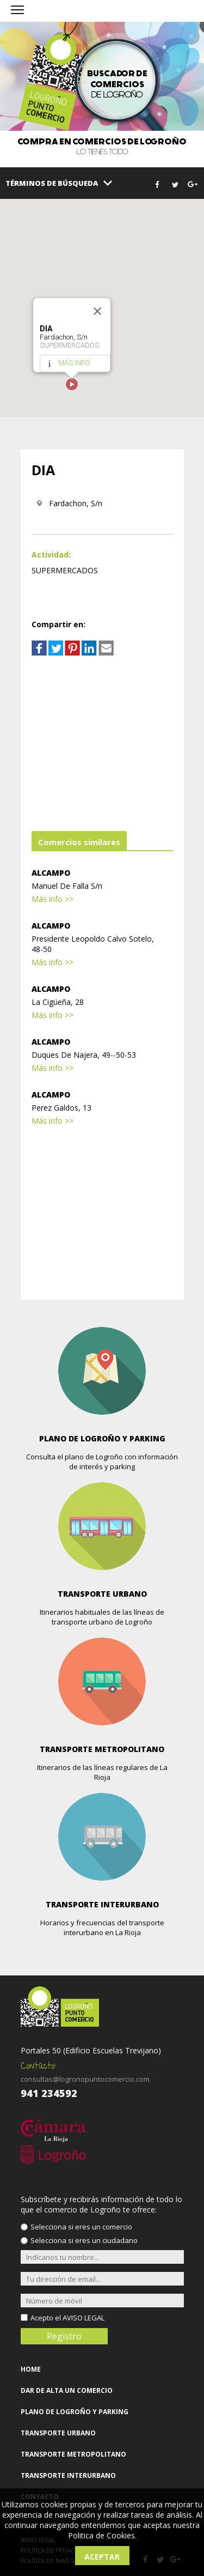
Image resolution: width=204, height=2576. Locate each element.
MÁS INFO (74, 363)
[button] (72, 384)
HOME (31, 2369)
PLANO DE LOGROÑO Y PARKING (74, 2411)
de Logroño (117, 84)
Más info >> (52, 899)
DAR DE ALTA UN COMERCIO (67, 2390)
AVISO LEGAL (83, 2318)
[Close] (97, 311)
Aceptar (102, 2556)
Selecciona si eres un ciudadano (84, 2240)
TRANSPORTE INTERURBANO (68, 2475)
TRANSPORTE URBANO (58, 2433)
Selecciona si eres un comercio (81, 2227)
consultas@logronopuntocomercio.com (85, 2079)
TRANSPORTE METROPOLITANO (73, 2454)
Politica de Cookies (101, 2535)
